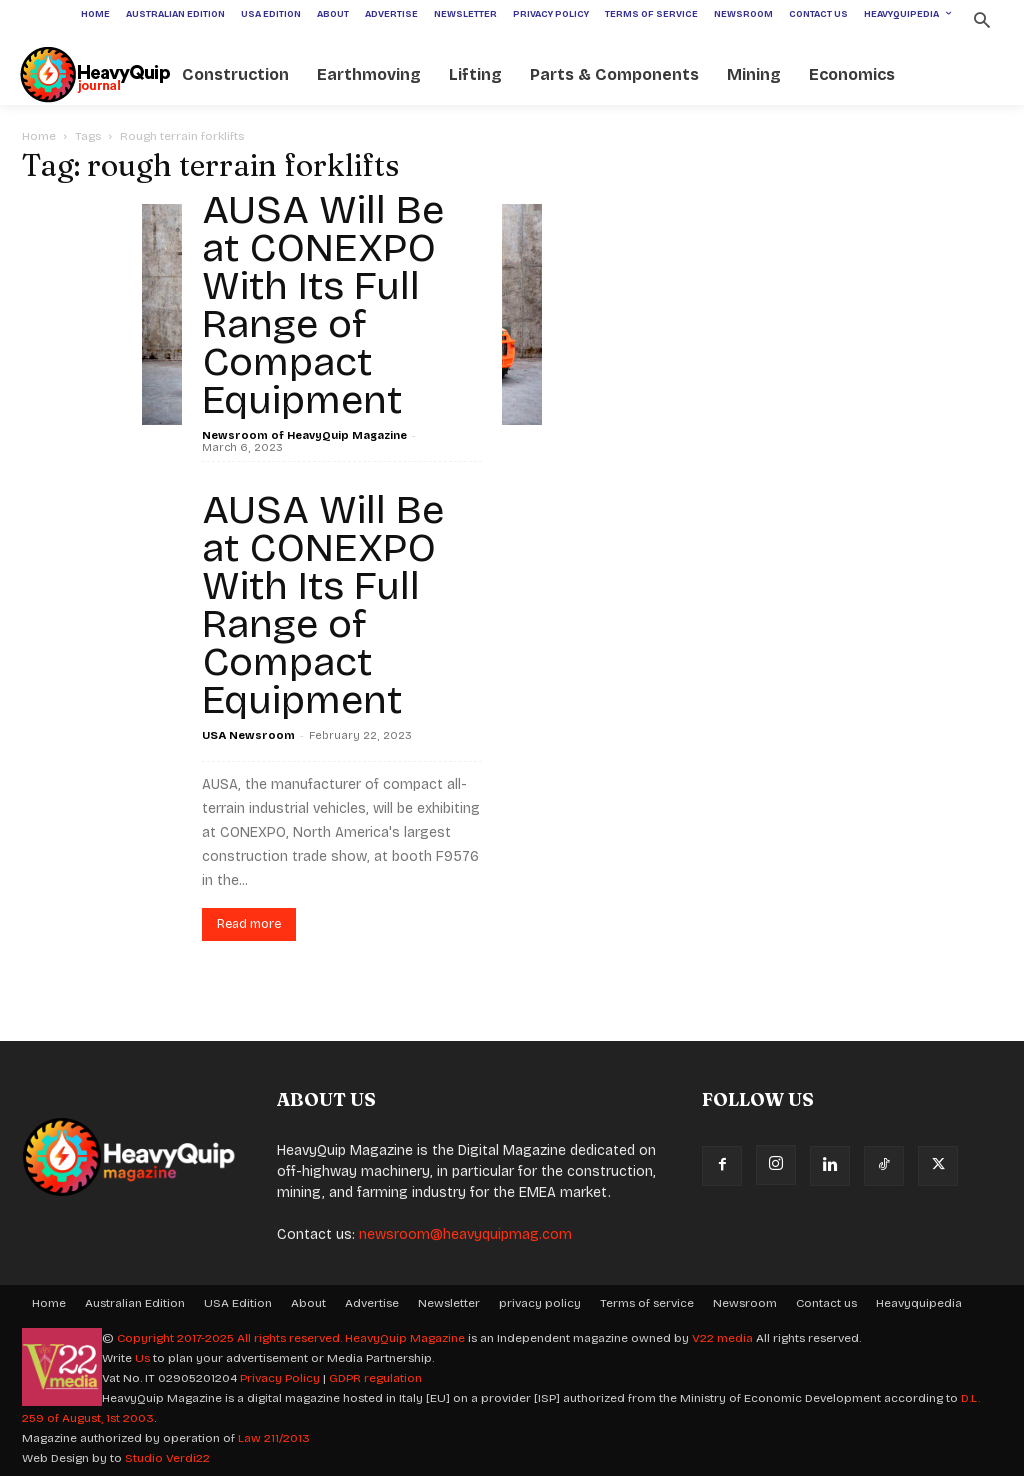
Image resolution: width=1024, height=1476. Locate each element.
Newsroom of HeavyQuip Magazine (304, 435)
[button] (981, 22)
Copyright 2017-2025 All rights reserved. (231, 1338)
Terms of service (647, 1303)
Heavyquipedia (919, 1303)
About (308, 1303)
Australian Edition (135, 1303)
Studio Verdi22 (167, 1458)
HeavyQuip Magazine (405, 1338)
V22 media (722, 1338)
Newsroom (745, 1303)
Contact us (826, 1303)
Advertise (372, 1303)
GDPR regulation (375, 1378)
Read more (249, 924)
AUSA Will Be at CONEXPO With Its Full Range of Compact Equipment (323, 305)
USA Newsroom (248, 735)
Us (142, 1358)
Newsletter (449, 1303)
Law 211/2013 (274, 1438)
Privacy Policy (280, 1378)
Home (39, 136)
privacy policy (540, 1303)
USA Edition (238, 1303)
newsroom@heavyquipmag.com (465, 1234)
